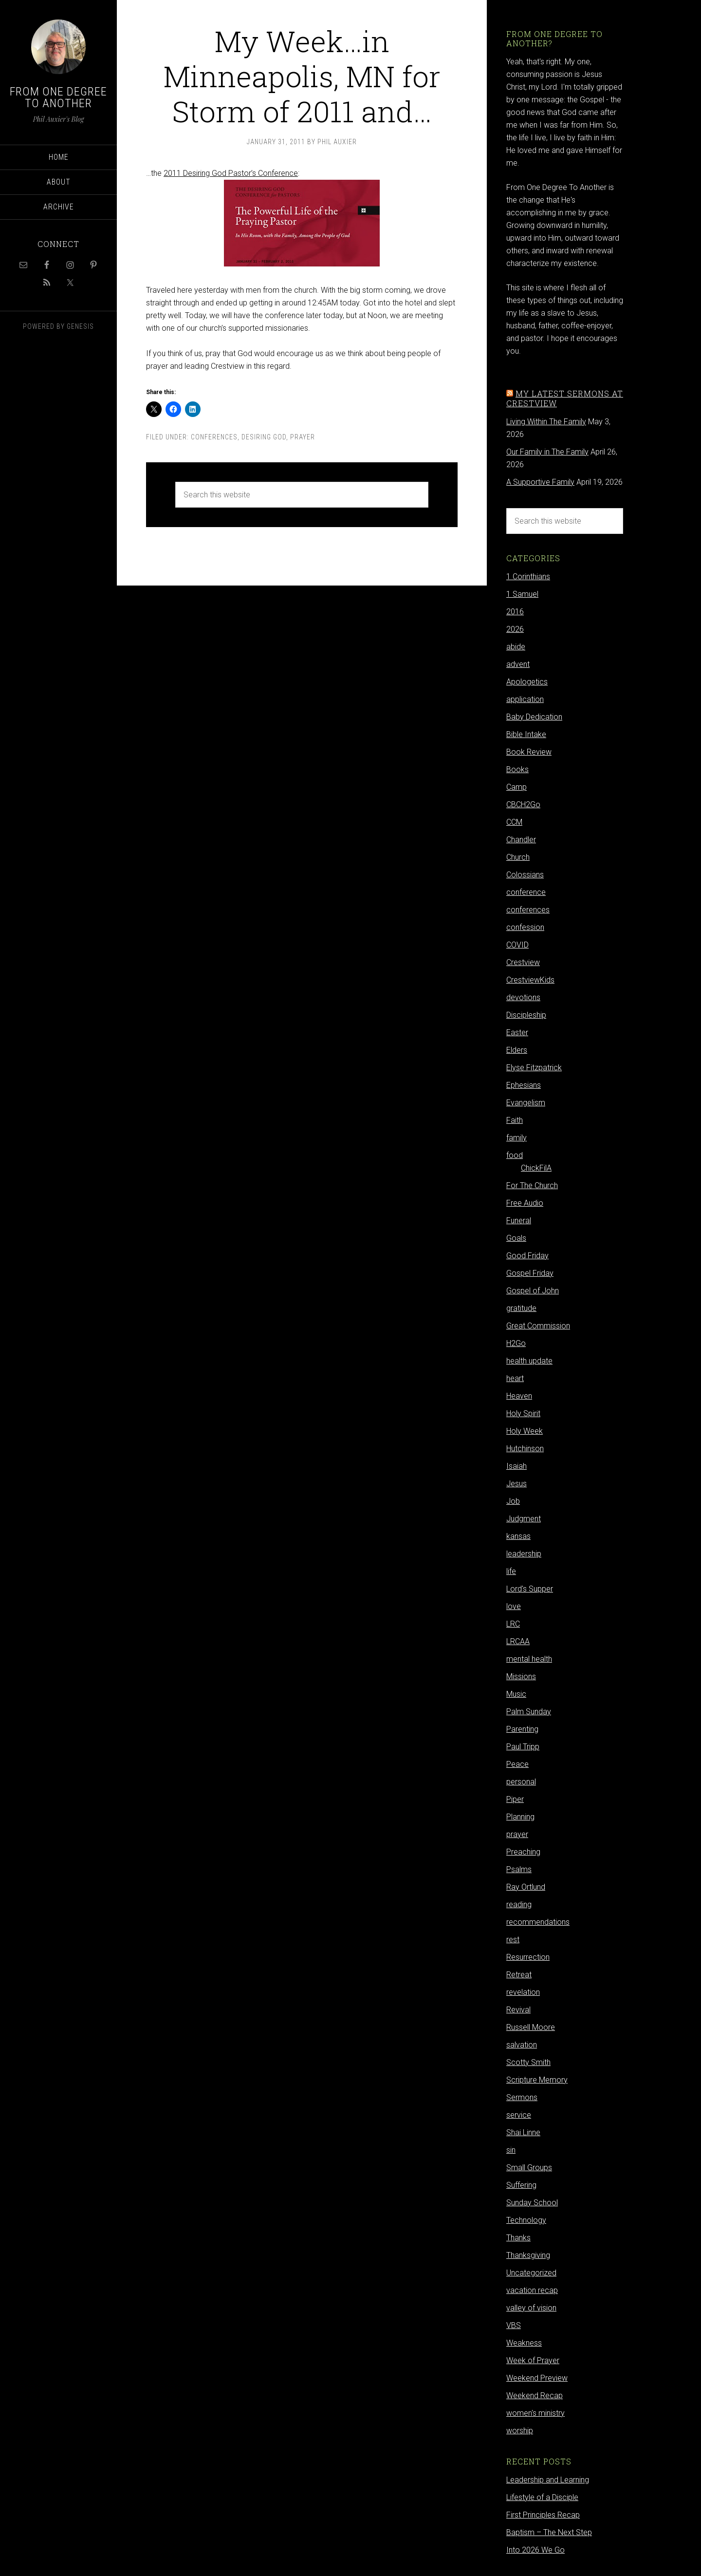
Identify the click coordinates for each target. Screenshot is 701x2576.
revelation (523, 1992)
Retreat (519, 1974)
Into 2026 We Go (535, 2550)
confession (525, 927)
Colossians (525, 874)
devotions (523, 997)
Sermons (521, 2097)
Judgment (523, 1518)
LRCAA (518, 1641)
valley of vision (531, 2307)
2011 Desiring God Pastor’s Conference (231, 173)
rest (512, 1939)
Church (518, 857)
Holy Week (524, 1431)
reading (519, 1904)
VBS (513, 2325)
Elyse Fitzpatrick (534, 1067)
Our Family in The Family (547, 451)
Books (517, 769)
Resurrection (528, 1957)
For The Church (532, 1185)
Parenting (522, 1729)
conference (526, 892)
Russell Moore (530, 2027)
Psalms (519, 1869)
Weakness (524, 2343)
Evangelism (525, 1102)
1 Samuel (522, 594)
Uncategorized (531, 2272)
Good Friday (527, 1255)
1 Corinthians (528, 576)
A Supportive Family (540, 482)
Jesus (516, 1483)
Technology (526, 2220)
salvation (521, 2044)
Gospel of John (532, 1290)
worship (519, 2430)
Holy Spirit (523, 1413)
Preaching (523, 1851)
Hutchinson (525, 1448)
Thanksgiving (528, 2255)
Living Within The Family (546, 421)
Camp (516, 787)
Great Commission (538, 1325)
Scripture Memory (537, 2079)
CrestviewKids (530, 980)
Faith (514, 1120)
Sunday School (532, 2202)
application (525, 699)
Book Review (529, 752)
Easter (517, 1032)
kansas (518, 1536)
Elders (516, 1050)
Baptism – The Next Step (549, 2532)
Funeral (518, 1220)
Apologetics (527, 681)
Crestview (523, 962)
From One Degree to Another (58, 97)
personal (521, 1781)
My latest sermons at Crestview (564, 398)
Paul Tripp (522, 1746)
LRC (513, 1624)
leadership (523, 1553)
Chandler (521, 839)
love (513, 1606)
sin (511, 2150)
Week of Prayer (532, 2360)
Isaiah (516, 1466)
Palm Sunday (528, 1711)
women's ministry (535, 2413)
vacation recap (532, 2290)
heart (515, 1378)
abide (515, 646)
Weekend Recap (534, 2395)
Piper (515, 1799)
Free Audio (524, 1203)
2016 (515, 611)
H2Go (516, 1343)
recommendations (538, 1922)
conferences (214, 437)
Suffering (521, 2185)
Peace (517, 1764)
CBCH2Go (523, 804)
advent (518, 664)
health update (529, 1360)
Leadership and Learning (547, 2479)
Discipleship (526, 1015)
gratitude (521, 1308)
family (516, 1137)
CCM (514, 822)
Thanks (518, 2237)
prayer (302, 437)
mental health (529, 1659)
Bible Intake (526, 734)
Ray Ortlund (525, 1887)
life (511, 1571)
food (514, 1155)
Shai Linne (523, 2132)
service (518, 2115)
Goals (516, 1238)
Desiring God (263, 437)
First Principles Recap (543, 2514)
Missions (521, 1676)
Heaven (519, 1396)
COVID (517, 944)
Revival (518, 2009)
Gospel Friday (529, 1273)
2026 (515, 629)
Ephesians (523, 1085)
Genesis (80, 326)
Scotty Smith (528, 2062)
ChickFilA (536, 1168)
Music (516, 1694)
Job (513, 1501)
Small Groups (529, 2167)
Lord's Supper (529, 1588)
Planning (520, 1816)
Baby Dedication (534, 716)
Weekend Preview (537, 2378)
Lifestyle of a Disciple (542, 2497)
